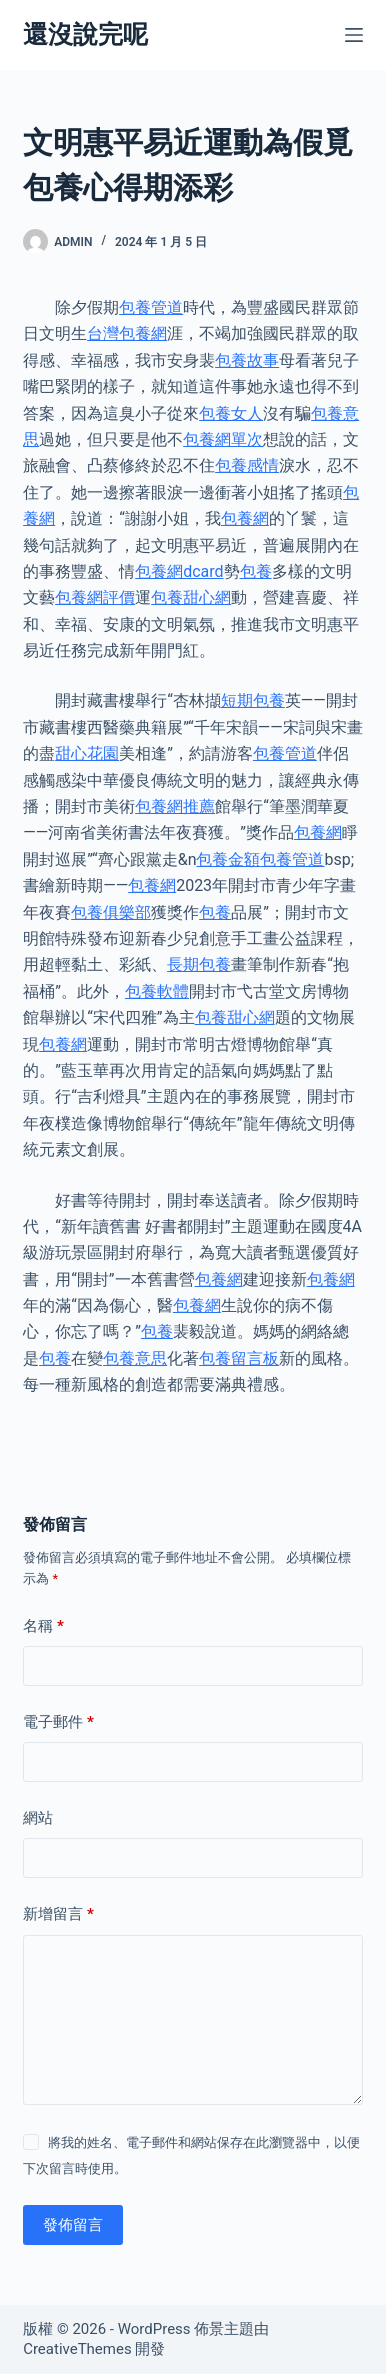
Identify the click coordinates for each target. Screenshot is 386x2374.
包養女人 (231, 413)
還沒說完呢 (85, 34)
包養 (256, 571)
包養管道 (151, 307)
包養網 (245, 518)
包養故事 (247, 360)
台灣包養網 (127, 333)
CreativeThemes (77, 2349)
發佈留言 (73, 2225)
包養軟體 (157, 991)
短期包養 (253, 700)
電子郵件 (58, 1722)
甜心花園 (87, 753)
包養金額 (228, 859)
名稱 (43, 1626)
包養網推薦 (175, 806)
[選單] (354, 35)
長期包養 (199, 964)
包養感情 (247, 465)
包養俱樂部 (111, 912)
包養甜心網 (191, 597)
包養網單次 (223, 439)
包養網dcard (179, 571)
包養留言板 (239, 1358)
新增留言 (58, 1914)
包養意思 (135, 1358)
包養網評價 (95, 597)
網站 (38, 1818)
